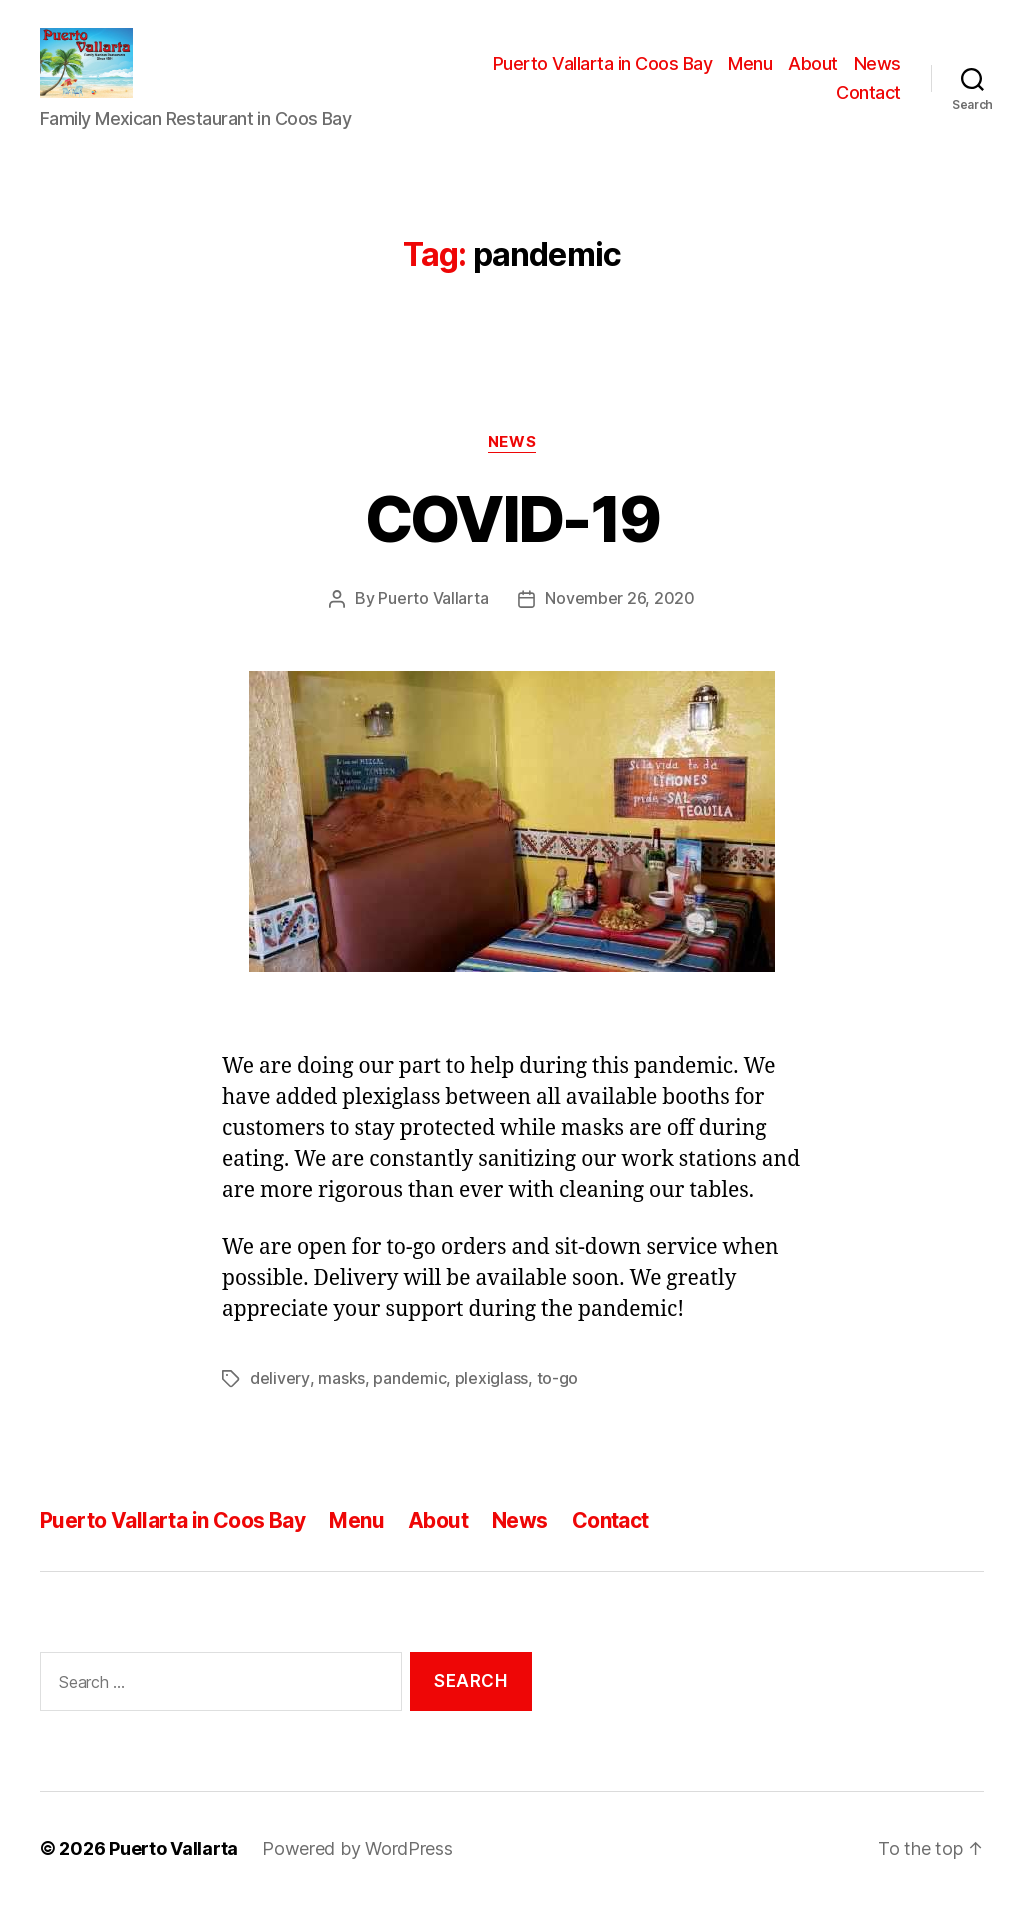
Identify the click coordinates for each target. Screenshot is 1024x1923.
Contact (868, 103)
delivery (279, 1397)
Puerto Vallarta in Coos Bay (603, 73)
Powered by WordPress (357, 1866)
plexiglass (490, 1397)
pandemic (408, 1397)
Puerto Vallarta (433, 618)
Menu (750, 73)
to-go (557, 1397)
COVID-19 (512, 538)
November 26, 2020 (619, 618)
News (877, 73)
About (813, 73)
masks (340, 1397)
